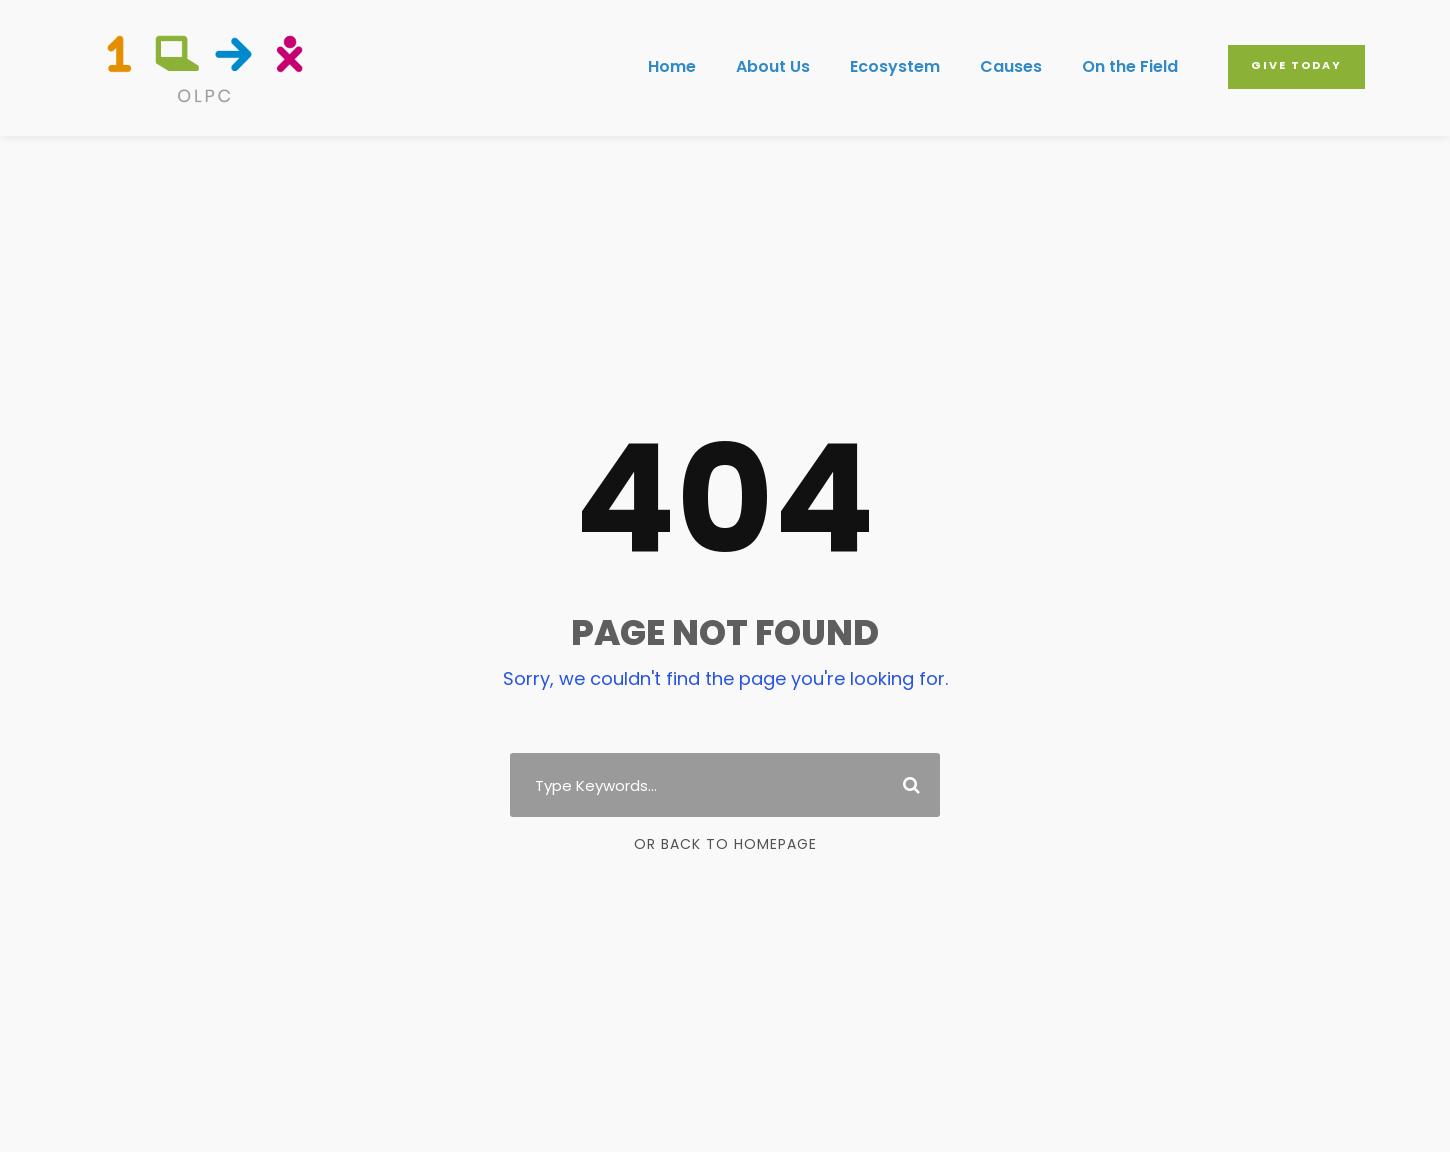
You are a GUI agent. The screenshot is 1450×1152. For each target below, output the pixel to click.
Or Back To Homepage (725, 844)
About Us (773, 66)
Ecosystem (895, 66)
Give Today (1296, 65)
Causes (1011, 66)
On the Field (1130, 66)
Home (672, 66)
